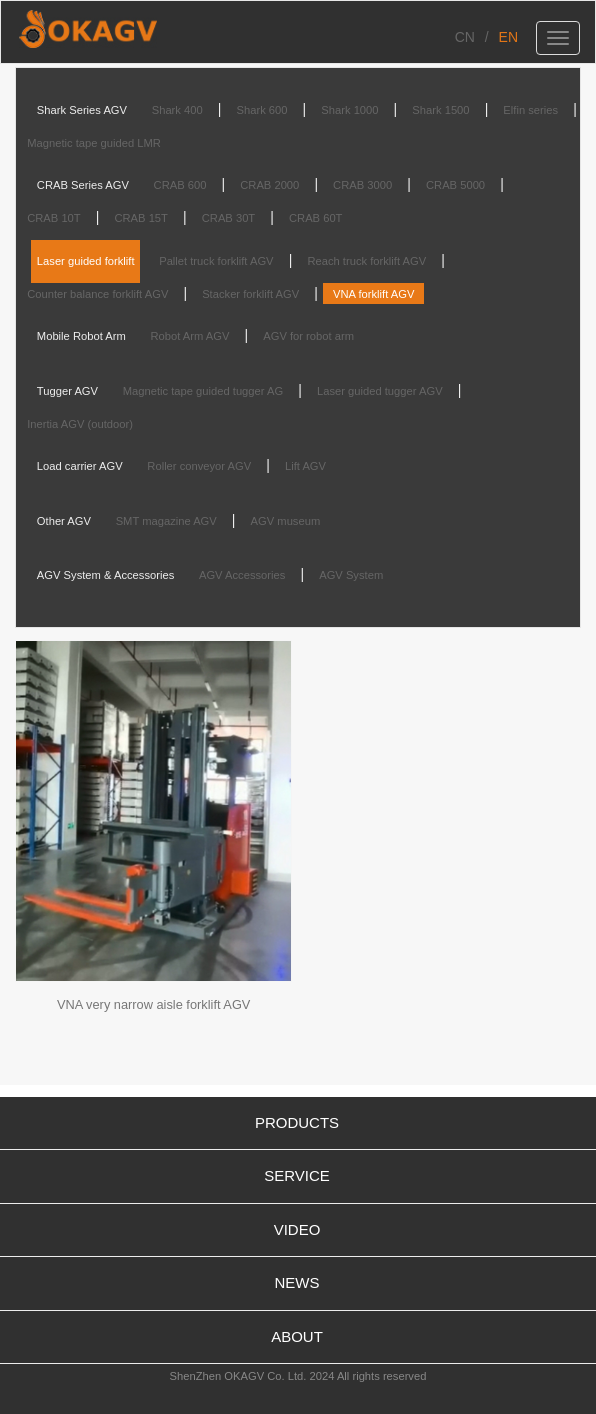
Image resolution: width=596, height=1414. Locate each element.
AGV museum (286, 521)
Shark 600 (262, 110)
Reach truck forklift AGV (366, 261)
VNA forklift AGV (373, 294)
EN (508, 37)
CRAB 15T (140, 218)
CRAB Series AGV (83, 185)
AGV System (351, 575)
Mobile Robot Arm (81, 336)
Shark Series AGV (82, 110)
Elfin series (530, 110)
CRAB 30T (228, 218)
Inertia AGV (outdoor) (80, 424)
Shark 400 (177, 110)
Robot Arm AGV (189, 336)
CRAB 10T (53, 218)
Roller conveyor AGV (199, 466)
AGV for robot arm (308, 336)
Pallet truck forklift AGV (216, 261)
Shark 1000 (349, 110)
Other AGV (64, 521)
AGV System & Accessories (105, 575)
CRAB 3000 (362, 185)
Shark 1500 (440, 110)
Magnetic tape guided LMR (94, 143)
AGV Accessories (242, 575)
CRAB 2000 (269, 185)
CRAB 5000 (455, 185)
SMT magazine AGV (166, 521)
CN (465, 37)
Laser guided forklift (86, 261)
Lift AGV (305, 466)
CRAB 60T (315, 218)
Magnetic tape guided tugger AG (203, 391)
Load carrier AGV (80, 466)
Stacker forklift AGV (250, 294)
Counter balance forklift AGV (97, 294)
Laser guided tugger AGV (380, 391)
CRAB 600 (180, 185)
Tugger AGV (67, 391)
